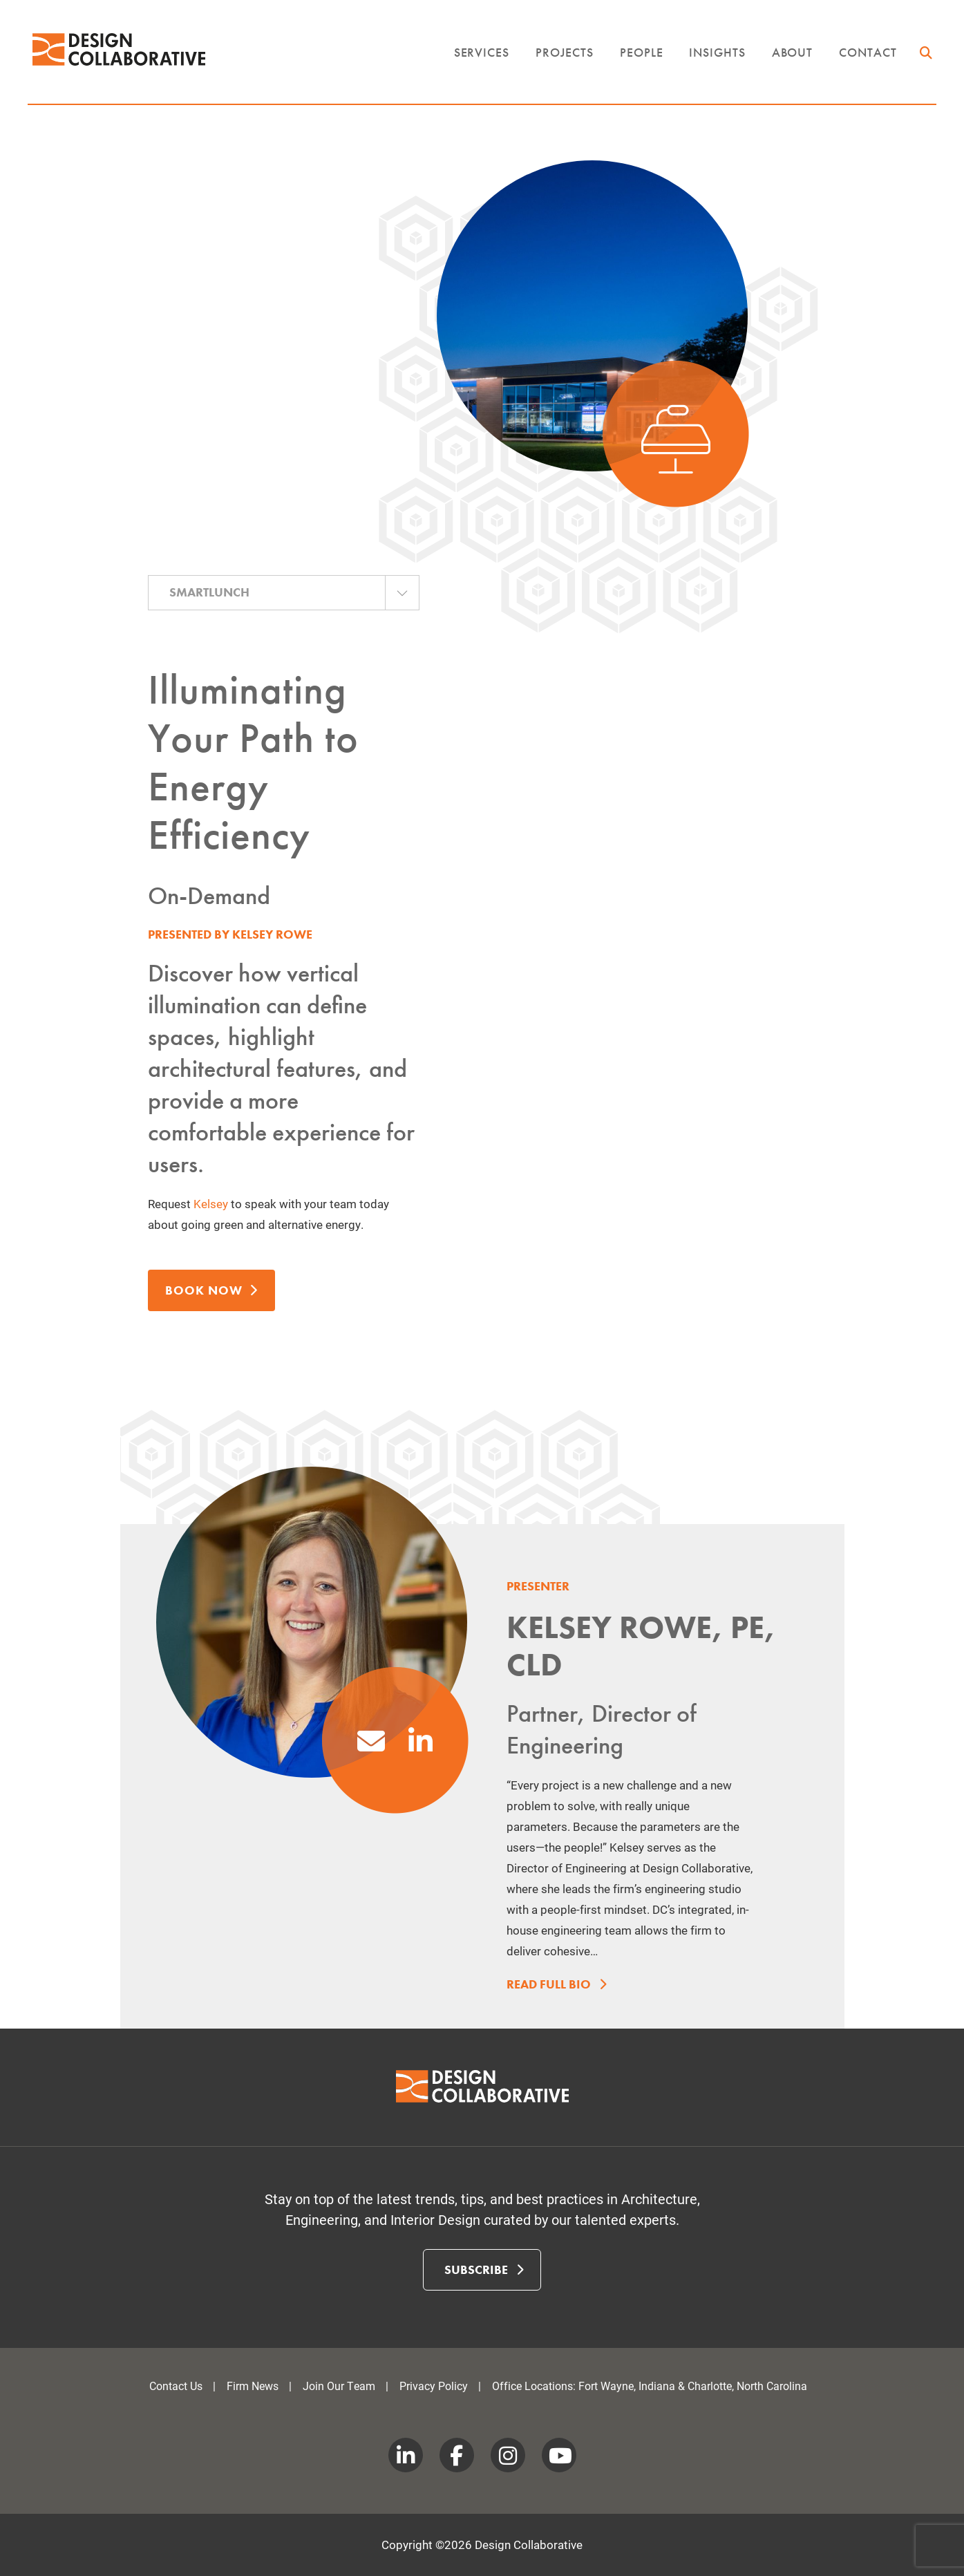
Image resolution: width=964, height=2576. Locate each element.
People (641, 58)
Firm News (252, 2385)
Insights (717, 58)
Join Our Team (339, 2385)
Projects (565, 58)
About (792, 58)
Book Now (211, 1290)
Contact (867, 58)
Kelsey (210, 1204)
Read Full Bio (554, 1985)
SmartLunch (209, 592)
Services (481, 58)
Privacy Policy (433, 2385)
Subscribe (484, 2270)
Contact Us (175, 2385)
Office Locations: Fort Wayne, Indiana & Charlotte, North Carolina (649, 2385)
